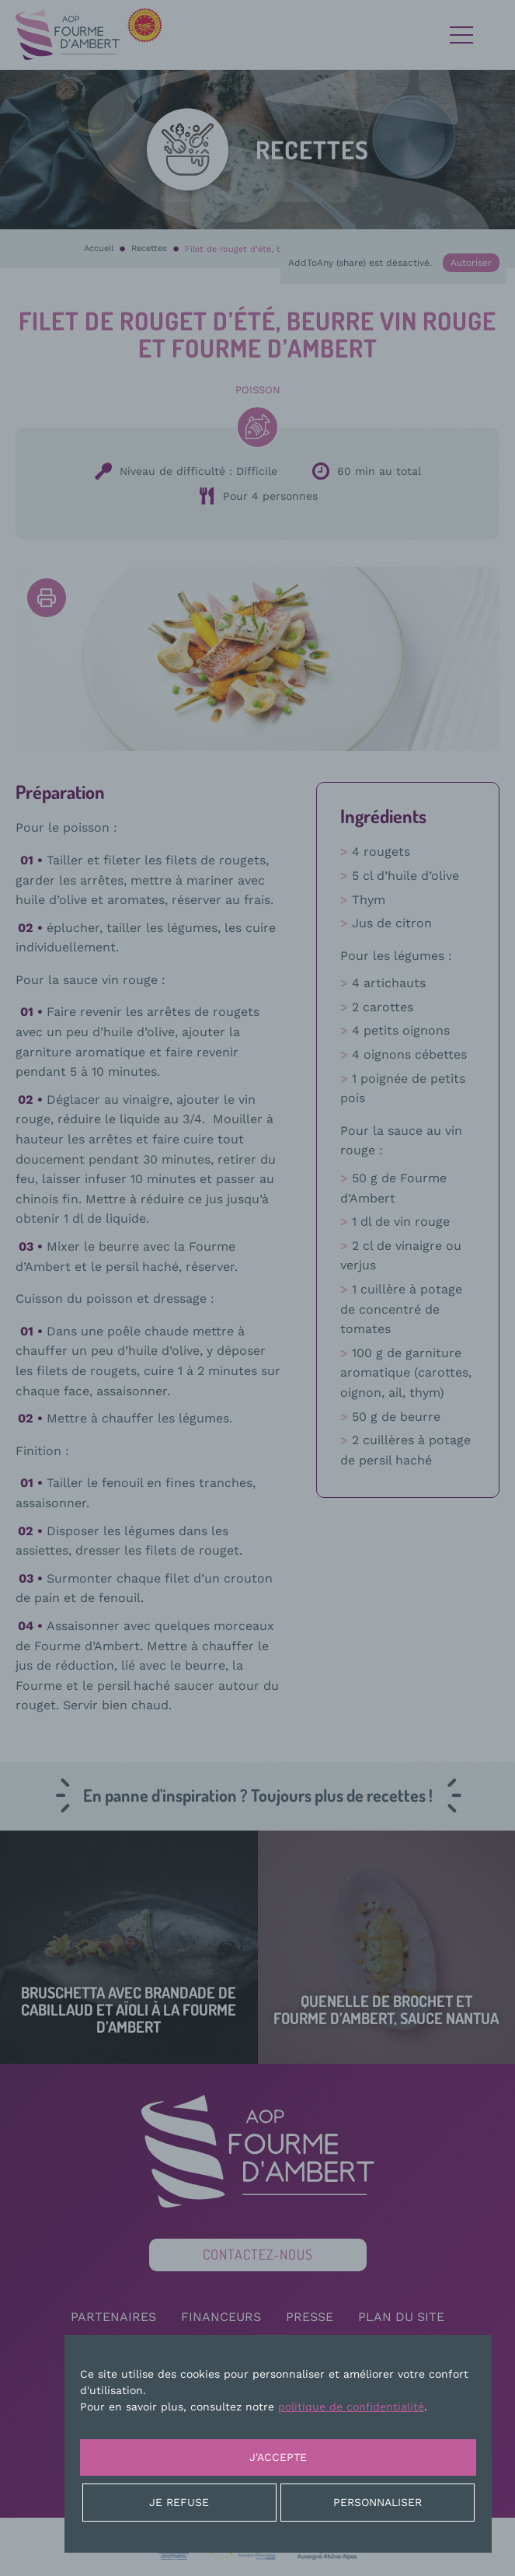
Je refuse (179, 2502)
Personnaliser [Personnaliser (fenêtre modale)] (377, 2502)
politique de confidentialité (351, 2406)
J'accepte (278, 2457)
